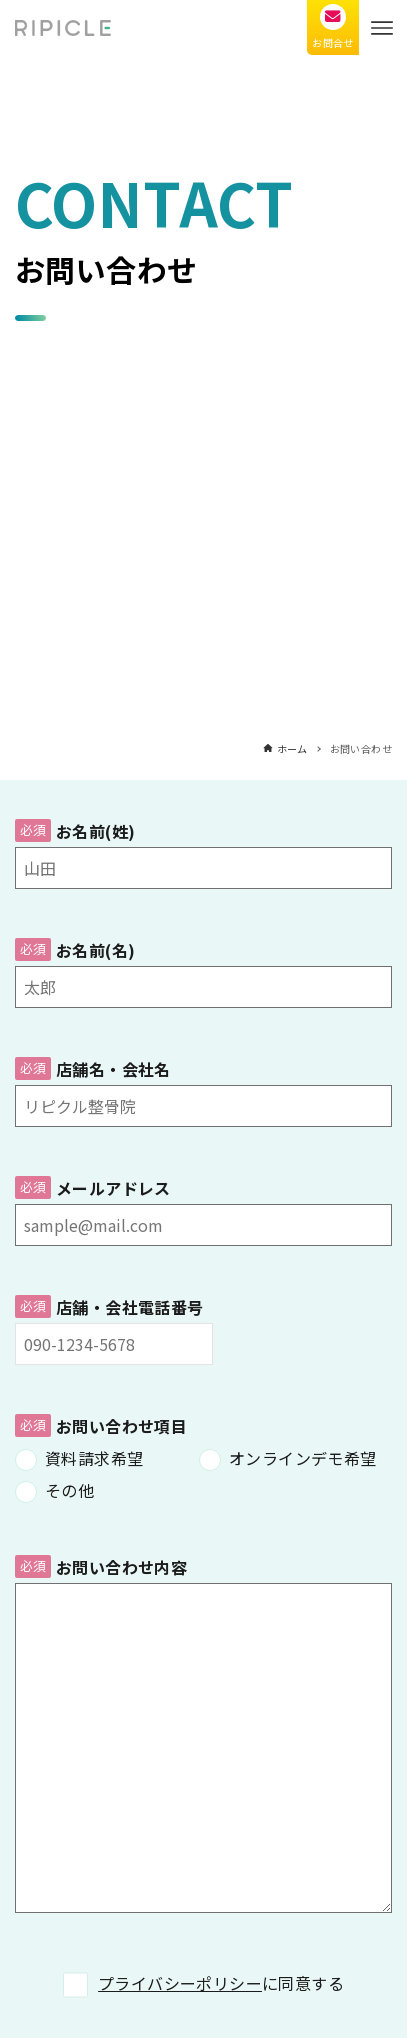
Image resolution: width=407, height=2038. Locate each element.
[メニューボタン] (382, 27)
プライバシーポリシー (180, 1983)
